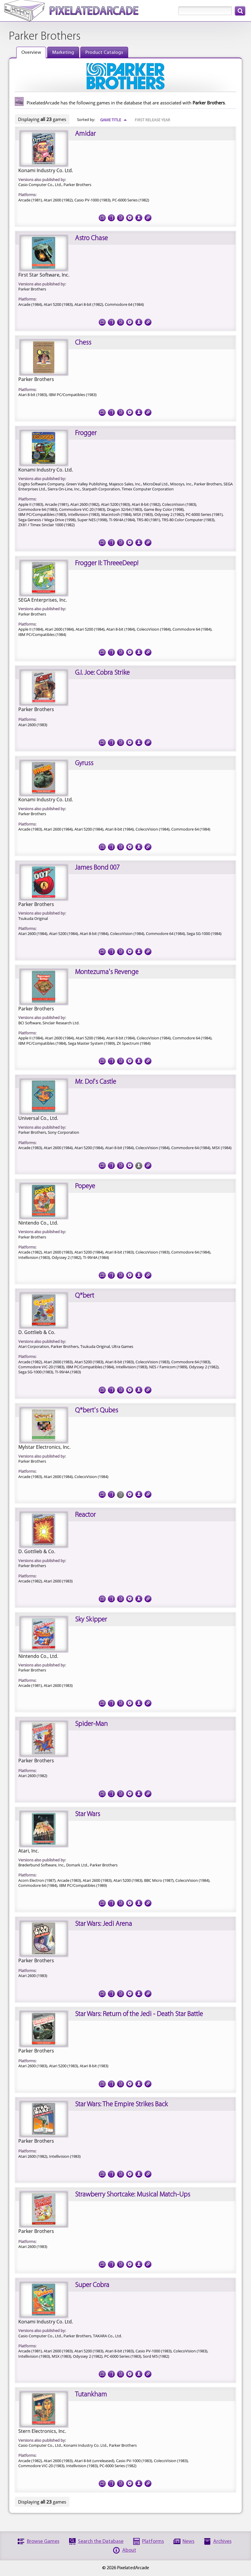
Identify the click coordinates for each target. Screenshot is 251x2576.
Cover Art (111, 216)
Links (147, 216)
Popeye (85, 1186)
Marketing (63, 52)
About (129, 2550)
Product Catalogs (104, 52)
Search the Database (100, 2541)
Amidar (85, 134)
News (188, 2541)
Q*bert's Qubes (96, 1410)
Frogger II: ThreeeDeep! (106, 563)
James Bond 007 (97, 867)
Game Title (113, 119)
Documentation (120, 216)
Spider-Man (91, 1724)
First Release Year (152, 119)
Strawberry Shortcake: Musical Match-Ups (132, 2194)
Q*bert (84, 1295)
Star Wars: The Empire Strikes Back (121, 2104)
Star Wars (87, 1814)
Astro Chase (91, 238)
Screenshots (102, 216)
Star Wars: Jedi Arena (103, 1924)
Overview (31, 52)
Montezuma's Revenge (106, 972)
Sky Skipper (91, 1619)
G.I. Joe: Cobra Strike (102, 672)
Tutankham (91, 2394)
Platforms (153, 2541)
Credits (138, 216)
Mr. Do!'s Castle (95, 1082)
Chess (83, 342)
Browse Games (43, 2541)
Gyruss (84, 763)
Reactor (85, 1515)
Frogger (86, 433)
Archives (222, 2541)
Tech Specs (129, 216)
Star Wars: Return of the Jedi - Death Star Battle (139, 2014)
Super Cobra (92, 2285)
